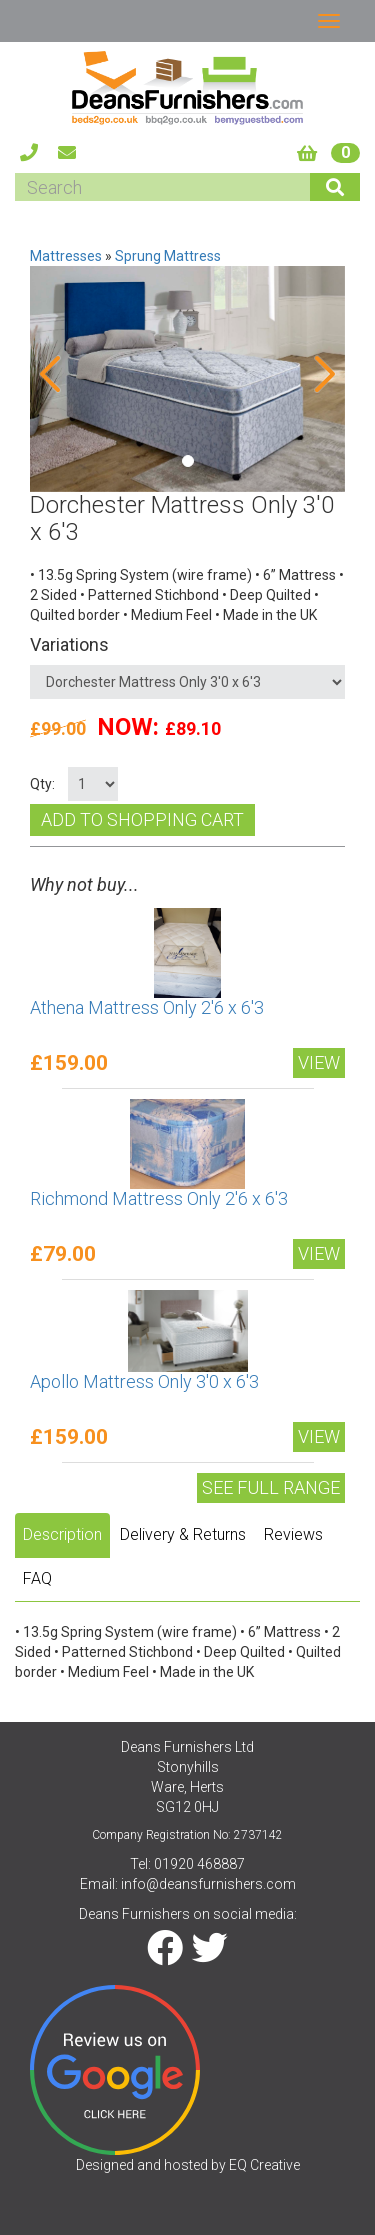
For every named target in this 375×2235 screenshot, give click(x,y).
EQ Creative (264, 2165)
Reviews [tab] (293, 1534)
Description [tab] (62, 1534)
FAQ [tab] (37, 1578)
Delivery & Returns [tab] (183, 1534)
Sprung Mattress (168, 256)
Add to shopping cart (142, 819)
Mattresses (66, 256)
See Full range (271, 1487)
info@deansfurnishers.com (208, 1884)
